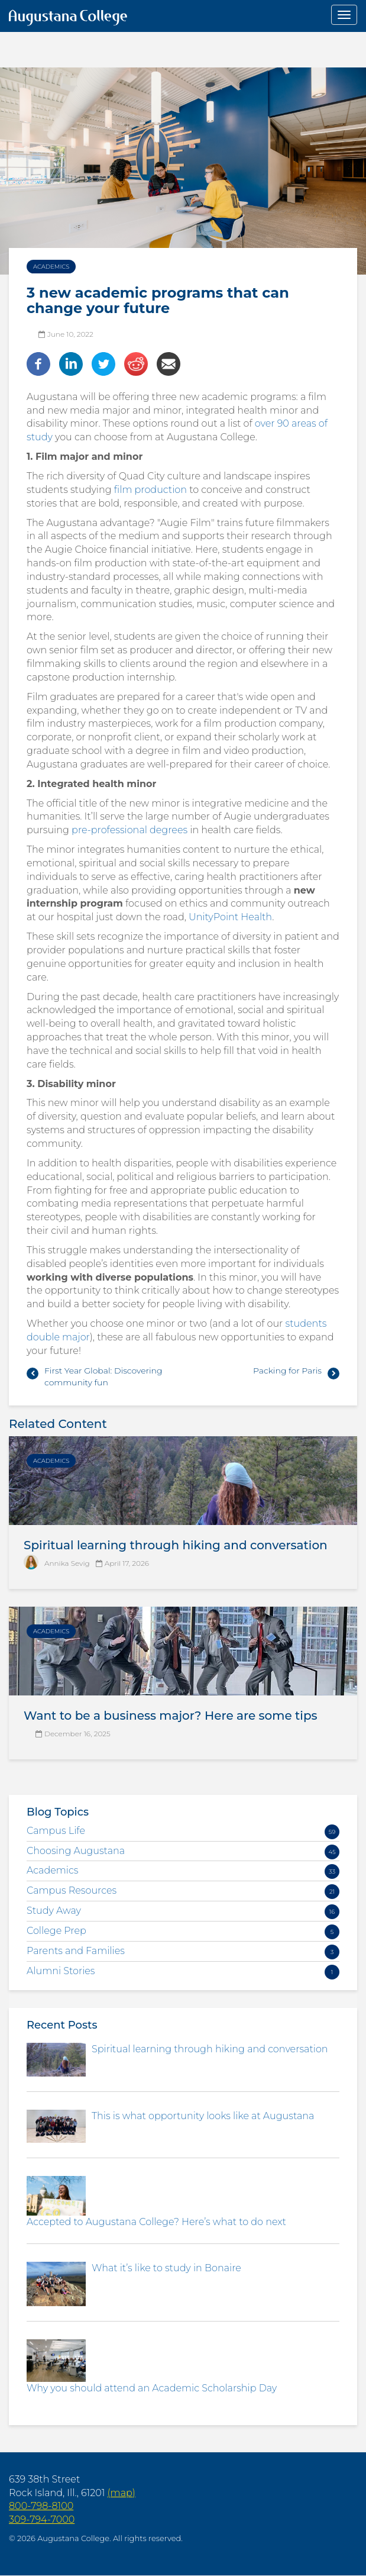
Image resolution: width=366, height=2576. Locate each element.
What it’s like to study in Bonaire (166, 2268)
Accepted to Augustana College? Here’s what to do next (156, 2221)
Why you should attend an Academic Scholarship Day (152, 2388)
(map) (121, 2492)
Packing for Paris (287, 1370)
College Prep (56, 1930)
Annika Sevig (67, 1563)
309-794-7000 (42, 2519)
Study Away (54, 1910)
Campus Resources (71, 1890)
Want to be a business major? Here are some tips (171, 1715)
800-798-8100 (41, 2505)
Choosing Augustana (76, 1850)
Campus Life (56, 1830)
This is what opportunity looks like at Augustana (203, 2116)
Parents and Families (76, 1950)
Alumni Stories (61, 1971)
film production (150, 489)
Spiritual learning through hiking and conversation (176, 1545)
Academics (51, 266)
